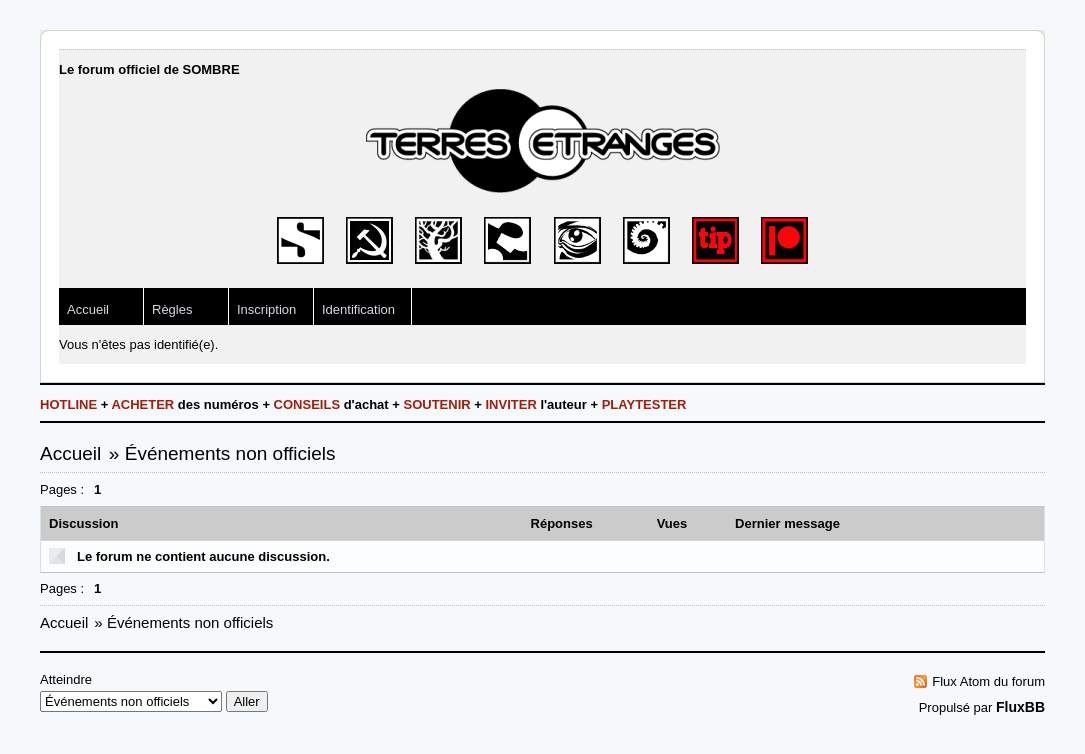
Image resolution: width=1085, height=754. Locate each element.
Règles (172, 309)
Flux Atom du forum (988, 681)
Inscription (266, 309)
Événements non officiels (230, 453)
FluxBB (1020, 707)
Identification (358, 309)
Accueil (88, 309)
